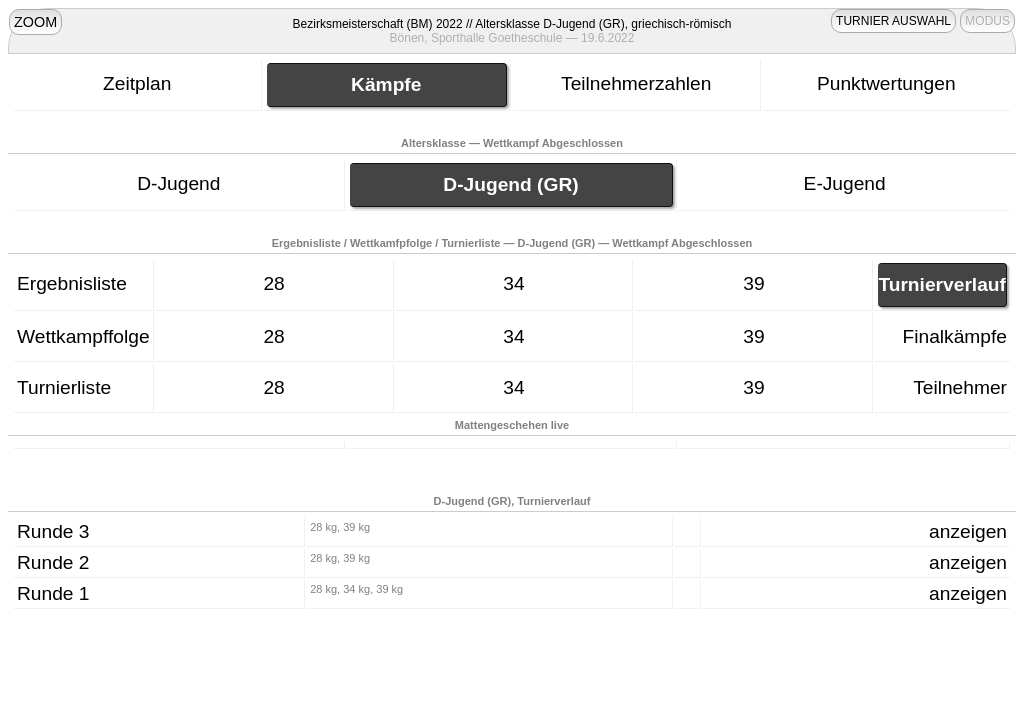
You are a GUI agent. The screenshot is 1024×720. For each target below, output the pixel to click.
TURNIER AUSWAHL (893, 21)
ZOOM (35, 22)
